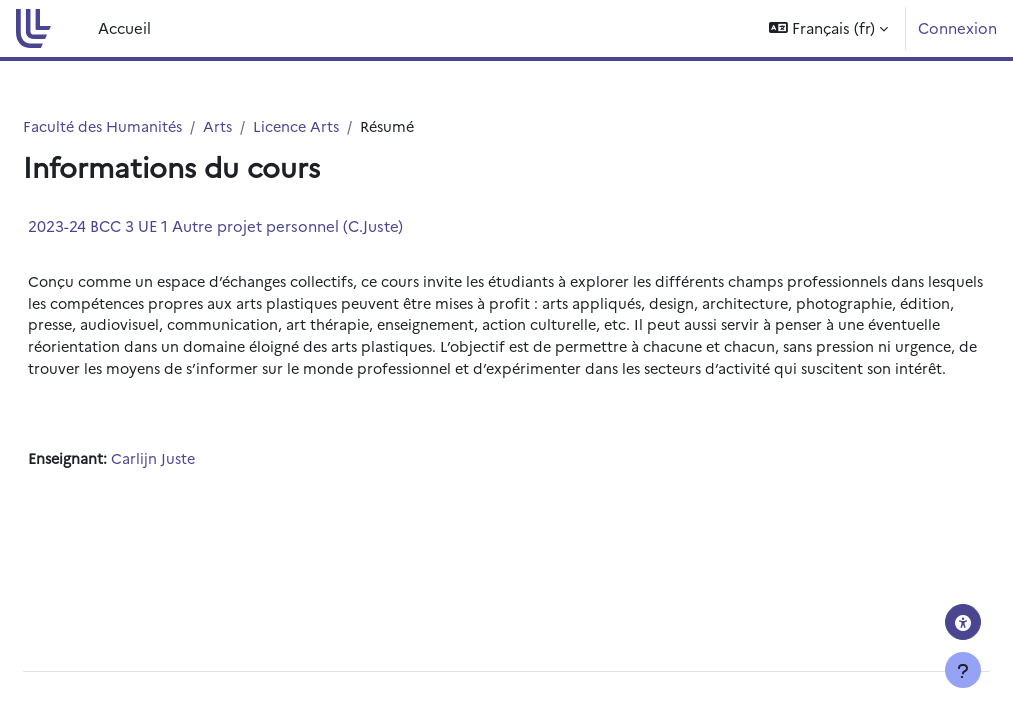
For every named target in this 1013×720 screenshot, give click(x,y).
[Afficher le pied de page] (963, 670)
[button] (828, 28)
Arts (271, 126)
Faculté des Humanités (153, 126)
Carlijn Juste (204, 485)
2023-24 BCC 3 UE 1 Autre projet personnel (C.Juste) (263, 226)
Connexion (957, 27)
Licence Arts (351, 126)
